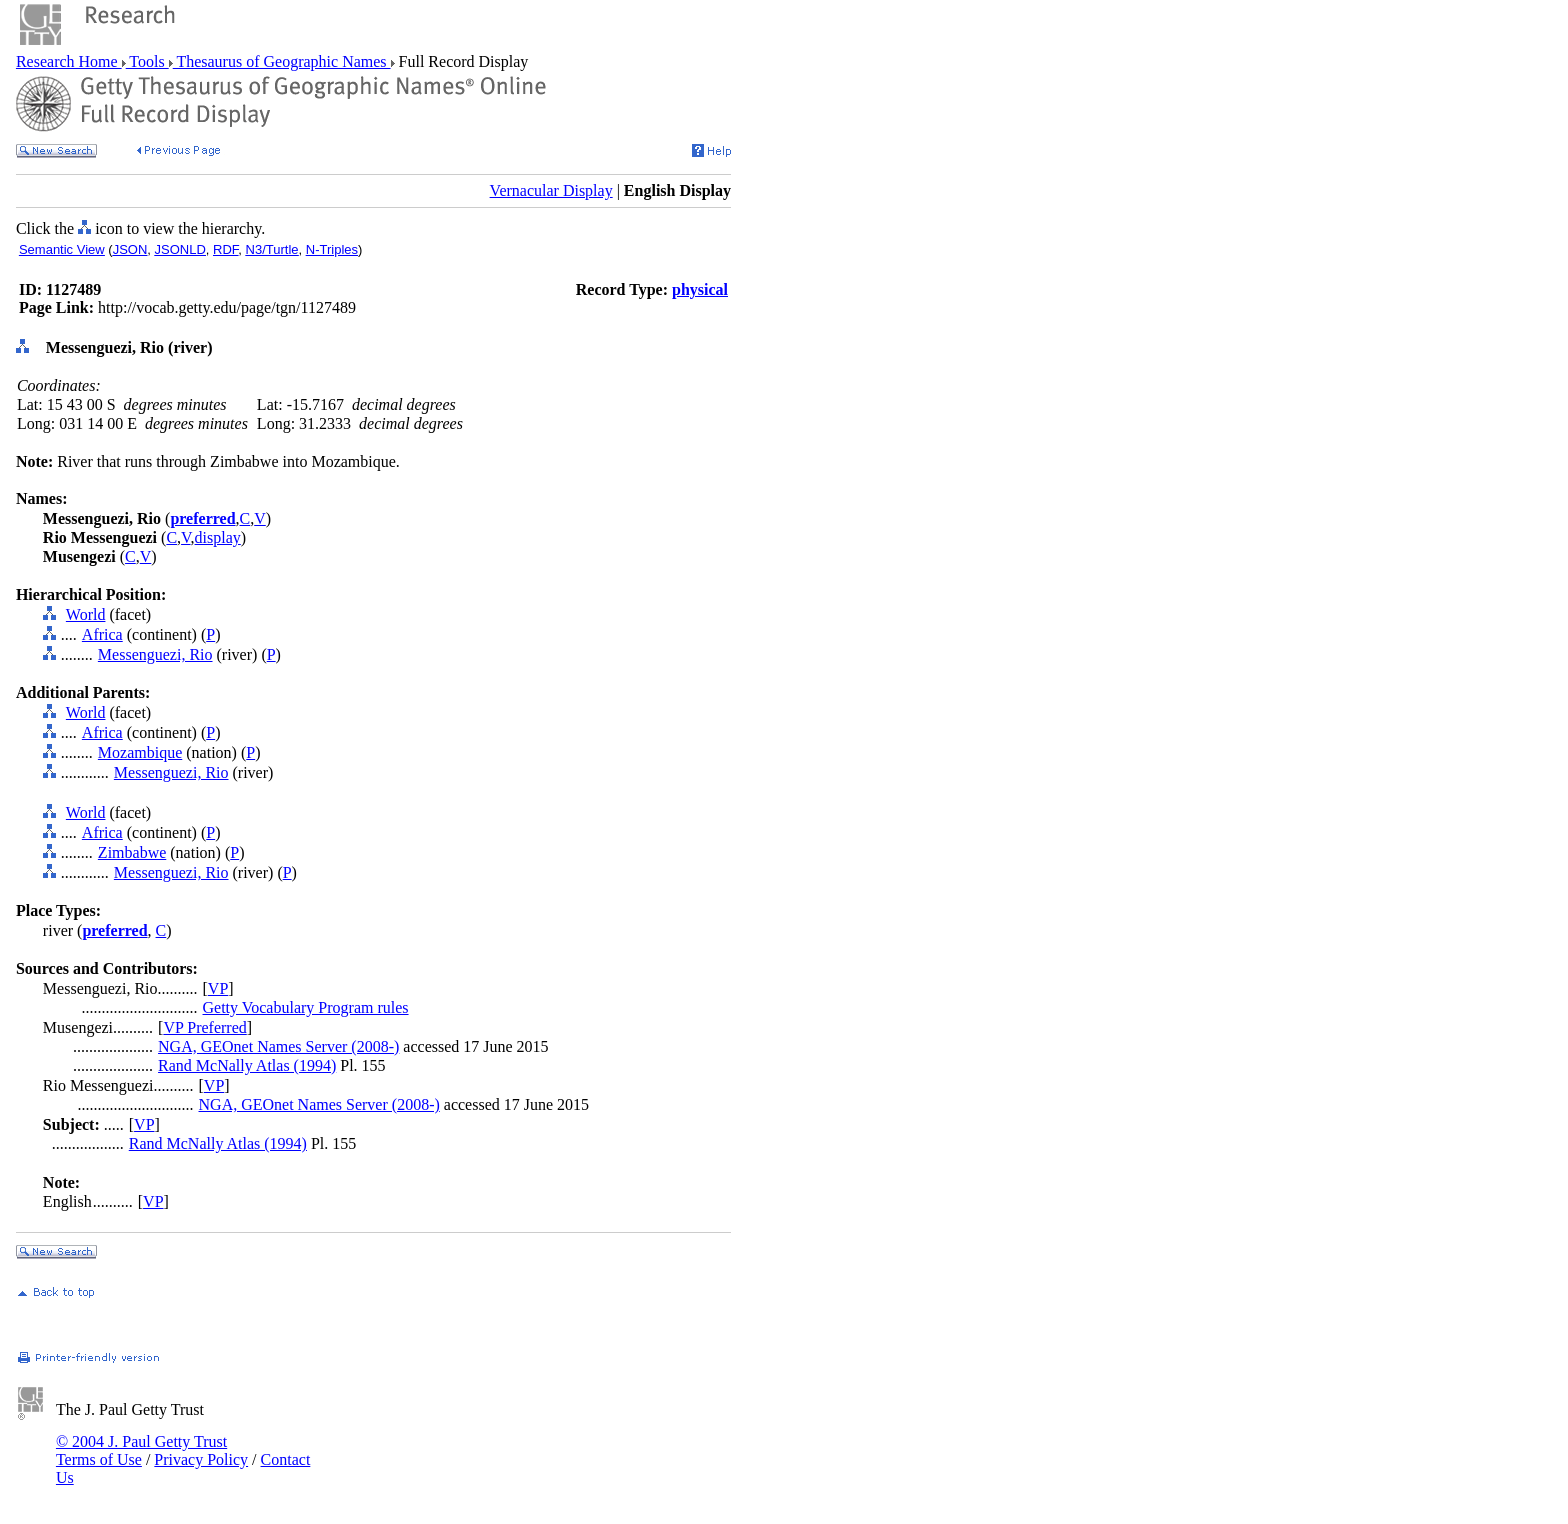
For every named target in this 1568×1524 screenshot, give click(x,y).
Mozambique (140, 752)
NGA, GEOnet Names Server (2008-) (278, 1046)
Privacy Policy (201, 1459)
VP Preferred (204, 1027)
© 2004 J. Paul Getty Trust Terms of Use (141, 1450)
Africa (102, 634)
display (218, 537)
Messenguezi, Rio (155, 654)
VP (218, 988)
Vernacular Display (551, 190)
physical (700, 289)
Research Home (69, 61)
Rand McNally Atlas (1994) (247, 1065)
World (86, 614)
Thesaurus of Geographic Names (282, 61)
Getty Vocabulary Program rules (306, 1007)
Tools (147, 61)
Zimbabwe (132, 852)
